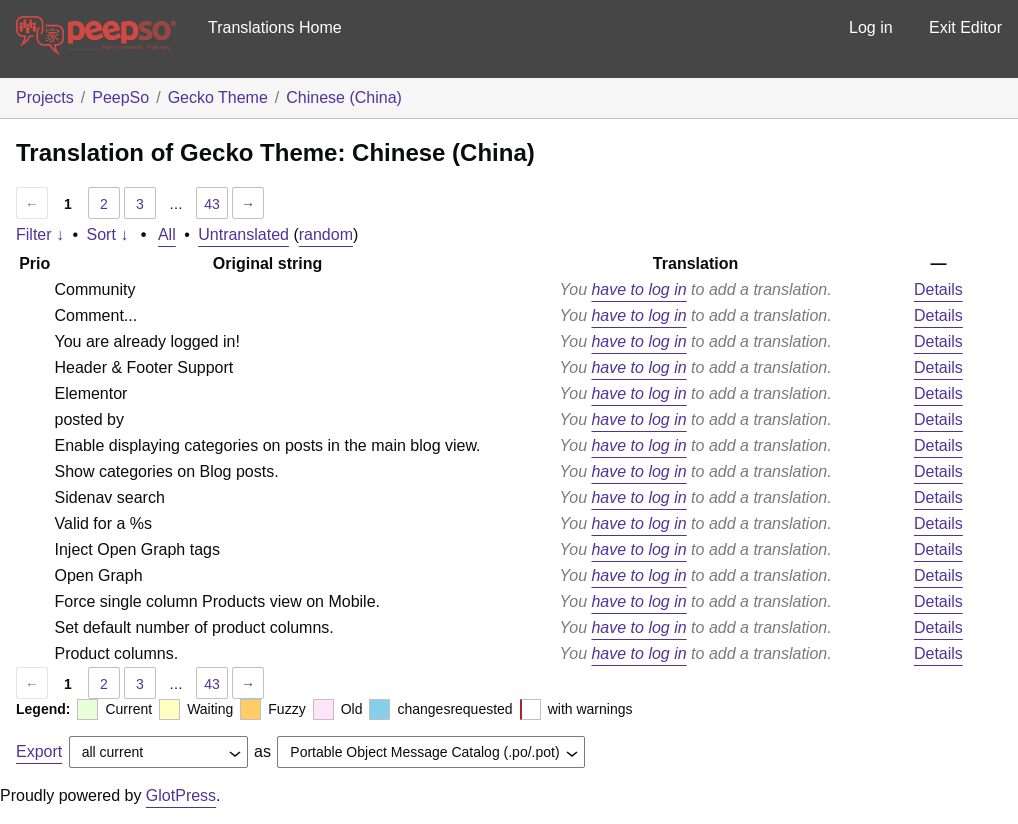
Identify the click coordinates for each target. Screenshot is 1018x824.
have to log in (638, 289)
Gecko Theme (218, 97)
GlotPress (181, 795)
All (167, 234)
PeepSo (120, 97)
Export (39, 751)
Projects (45, 97)
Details (938, 289)
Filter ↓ (40, 234)
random (326, 234)
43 (212, 204)
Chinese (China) (344, 97)
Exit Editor (965, 27)
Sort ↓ (108, 234)
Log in (871, 27)
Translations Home (275, 27)
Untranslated (243, 234)
